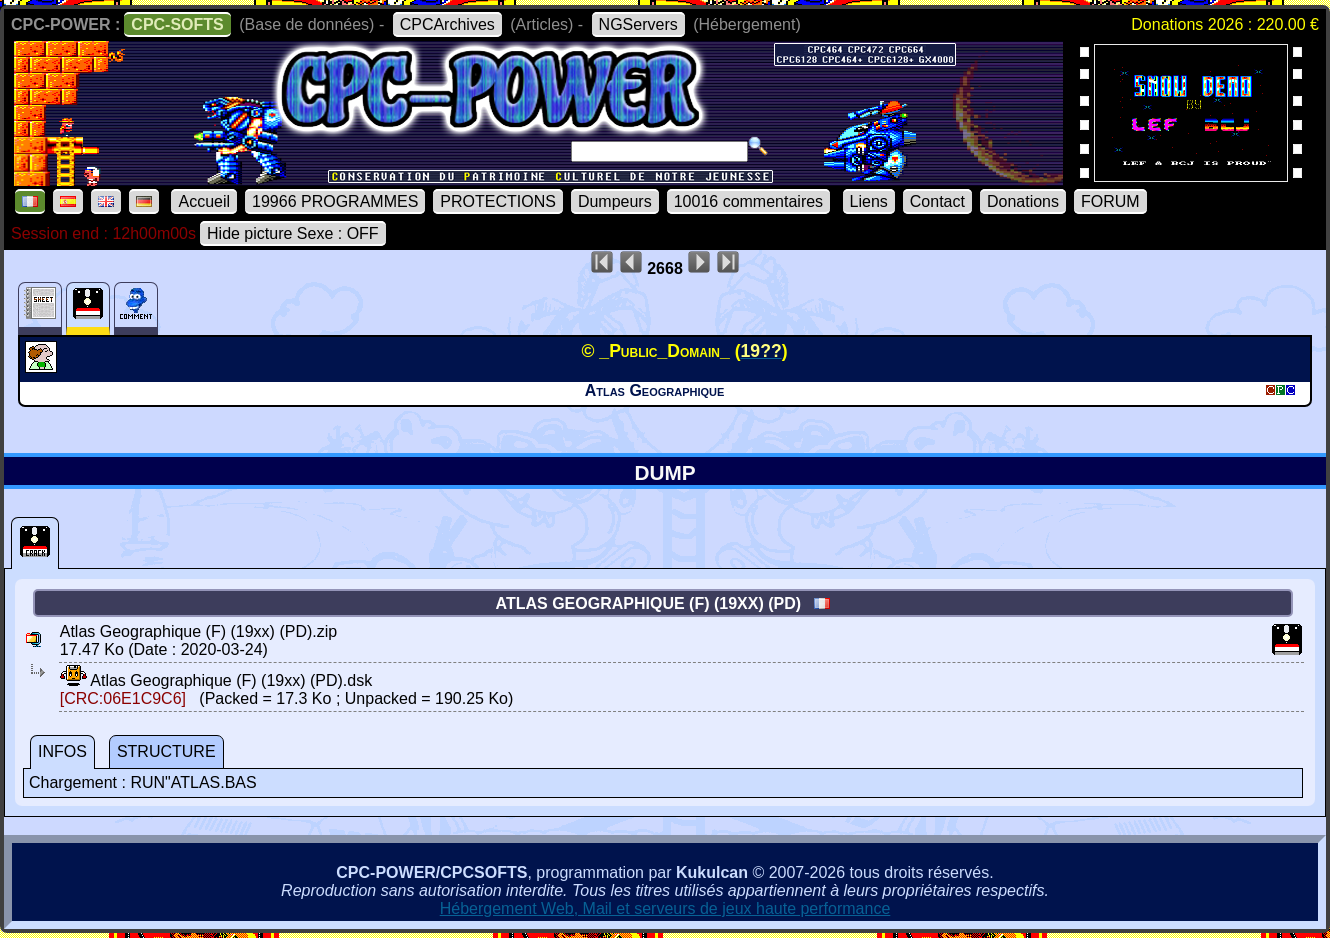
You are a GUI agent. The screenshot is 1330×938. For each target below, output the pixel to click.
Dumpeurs (615, 201)
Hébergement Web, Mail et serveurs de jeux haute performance (665, 908)
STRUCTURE (166, 751)
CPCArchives (447, 24)
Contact (937, 201)
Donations (1023, 201)
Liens (869, 201)
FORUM (1110, 201)
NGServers (638, 24)
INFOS (62, 751)
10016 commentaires (748, 201)
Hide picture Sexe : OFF (293, 233)
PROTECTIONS (498, 201)
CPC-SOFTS (177, 24)
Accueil (204, 201)
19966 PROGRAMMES (335, 201)
